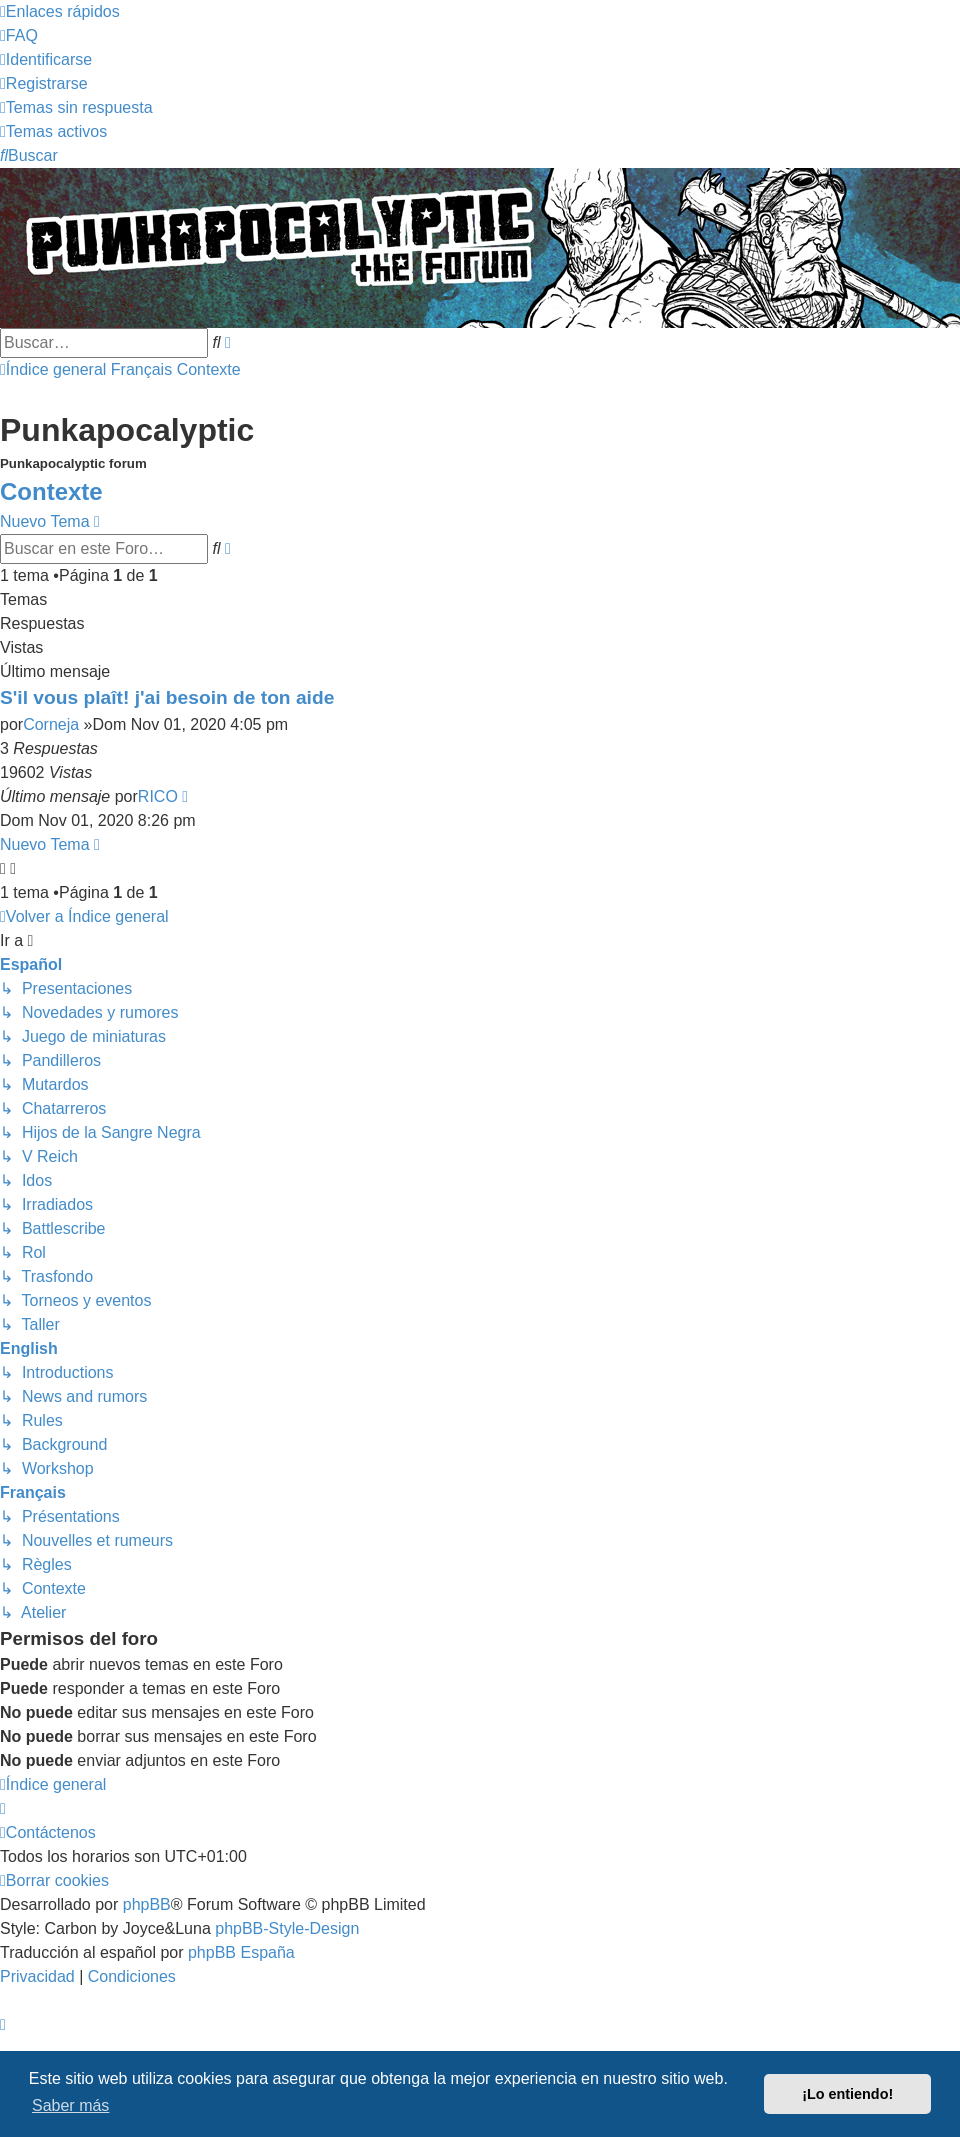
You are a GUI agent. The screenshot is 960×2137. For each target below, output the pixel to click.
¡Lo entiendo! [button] (847, 2094)
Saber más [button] (70, 2105)
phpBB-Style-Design (287, 1928)
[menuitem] (19, 35)
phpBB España (241, 1952)
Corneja (51, 724)
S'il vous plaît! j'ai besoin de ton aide (167, 697)
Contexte (51, 491)
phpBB (147, 1904)
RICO (158, 796)
